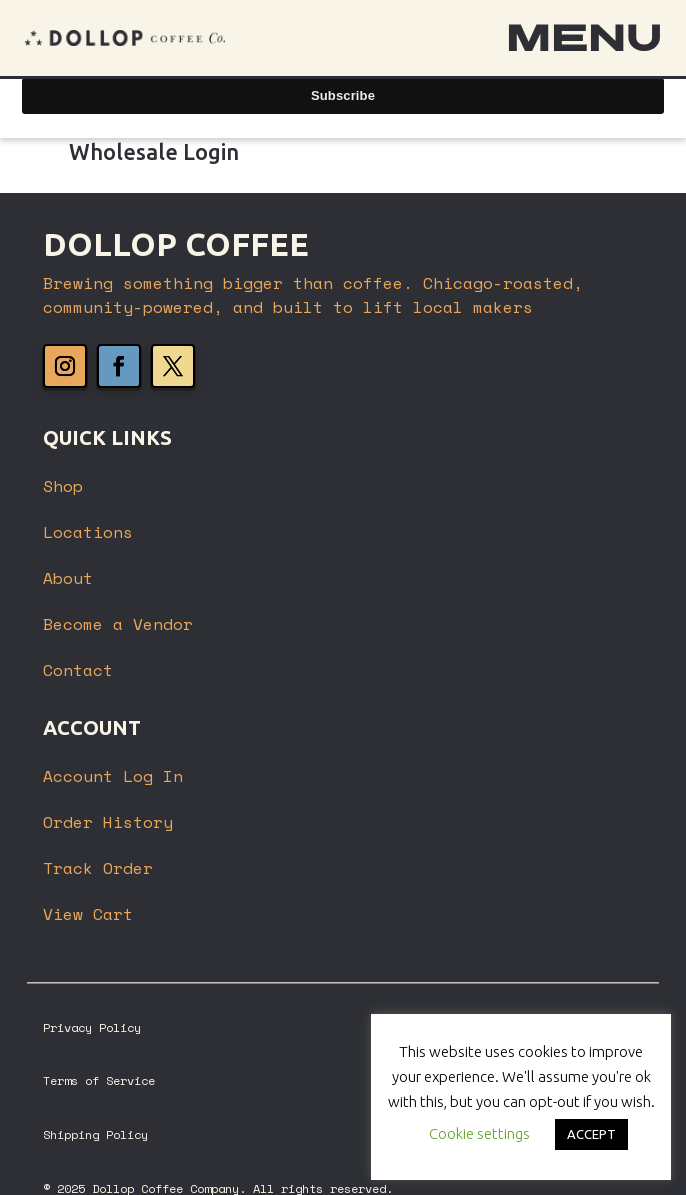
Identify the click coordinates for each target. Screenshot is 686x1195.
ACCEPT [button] (591, 1134)
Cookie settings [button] (479, 1133)
